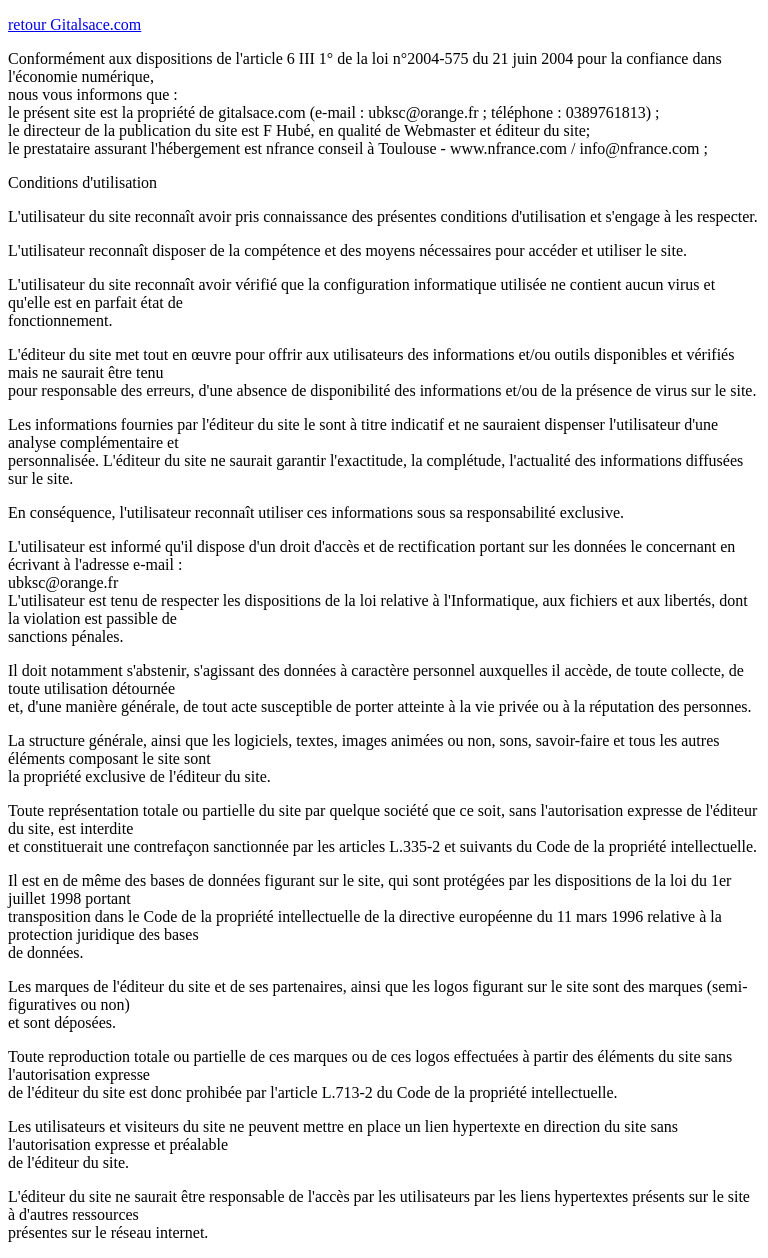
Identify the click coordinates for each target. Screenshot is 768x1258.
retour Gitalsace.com (74, 24)
